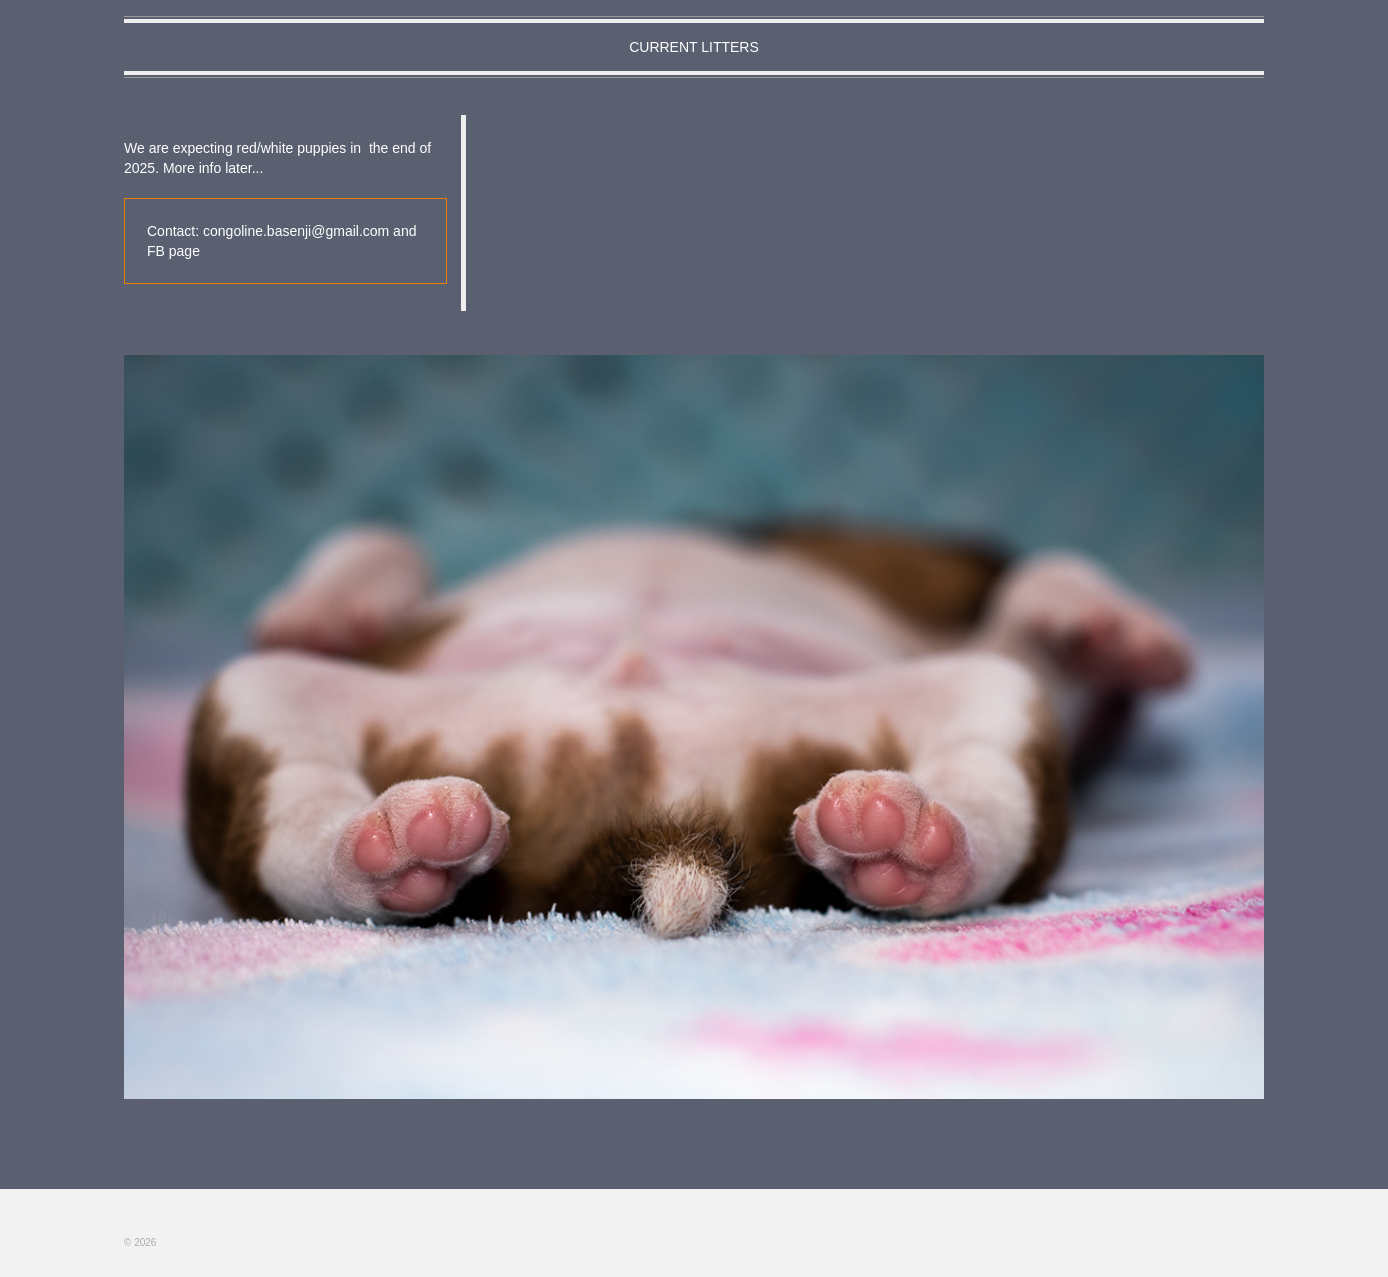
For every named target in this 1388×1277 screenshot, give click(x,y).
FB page (173, 251)
